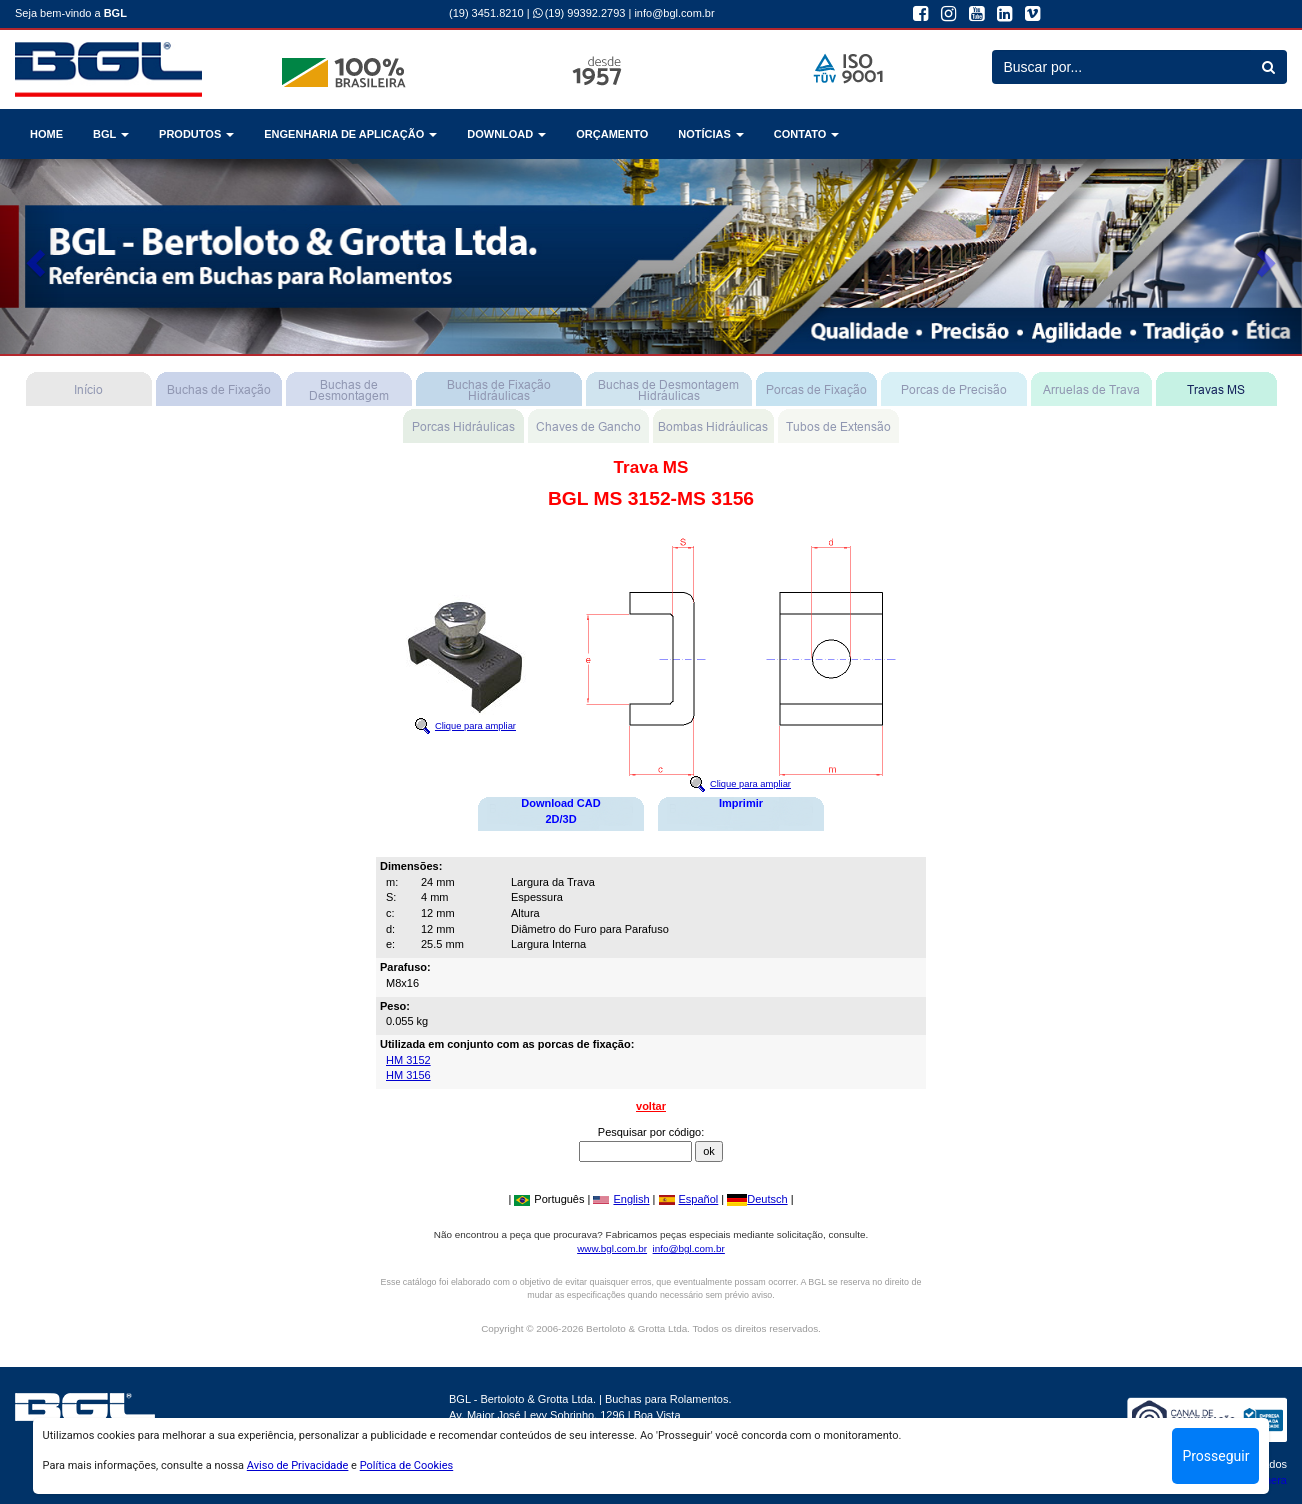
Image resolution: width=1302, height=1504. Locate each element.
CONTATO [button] (807, 134)
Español (689, 1199)
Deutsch (757, 1199)
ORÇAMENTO (612, 134)
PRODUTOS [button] (196, 134)
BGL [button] (111, 134)
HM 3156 (408, 1075)
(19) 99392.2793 (579, 13)
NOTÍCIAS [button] (711, 134)
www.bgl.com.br (612, 1248)
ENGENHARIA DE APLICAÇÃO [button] (350, 134)
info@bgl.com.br (674, 13)
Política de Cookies (407, 1465)
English (621, 1199)
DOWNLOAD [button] (506, 134)
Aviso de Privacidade (298, 1465)
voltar (651, 1106)
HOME (46, 134)
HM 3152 (408, 1060)
